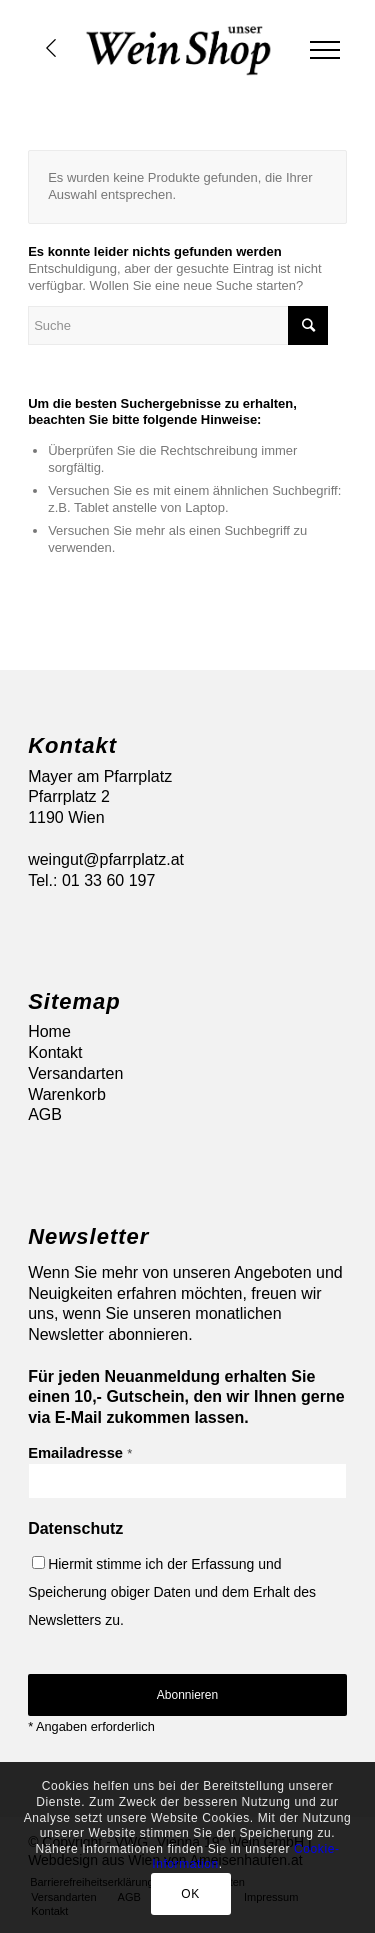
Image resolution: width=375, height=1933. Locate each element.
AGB (45, 1114)
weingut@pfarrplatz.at (106, 859)
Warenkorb (67, 1094)
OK (190, 1894)
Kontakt (55, 1052)
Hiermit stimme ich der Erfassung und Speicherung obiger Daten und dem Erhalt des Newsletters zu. (172, 1592)
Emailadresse (80, 1453)
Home (49, 1031)
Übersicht (51, 48)
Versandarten (75, 1073)
